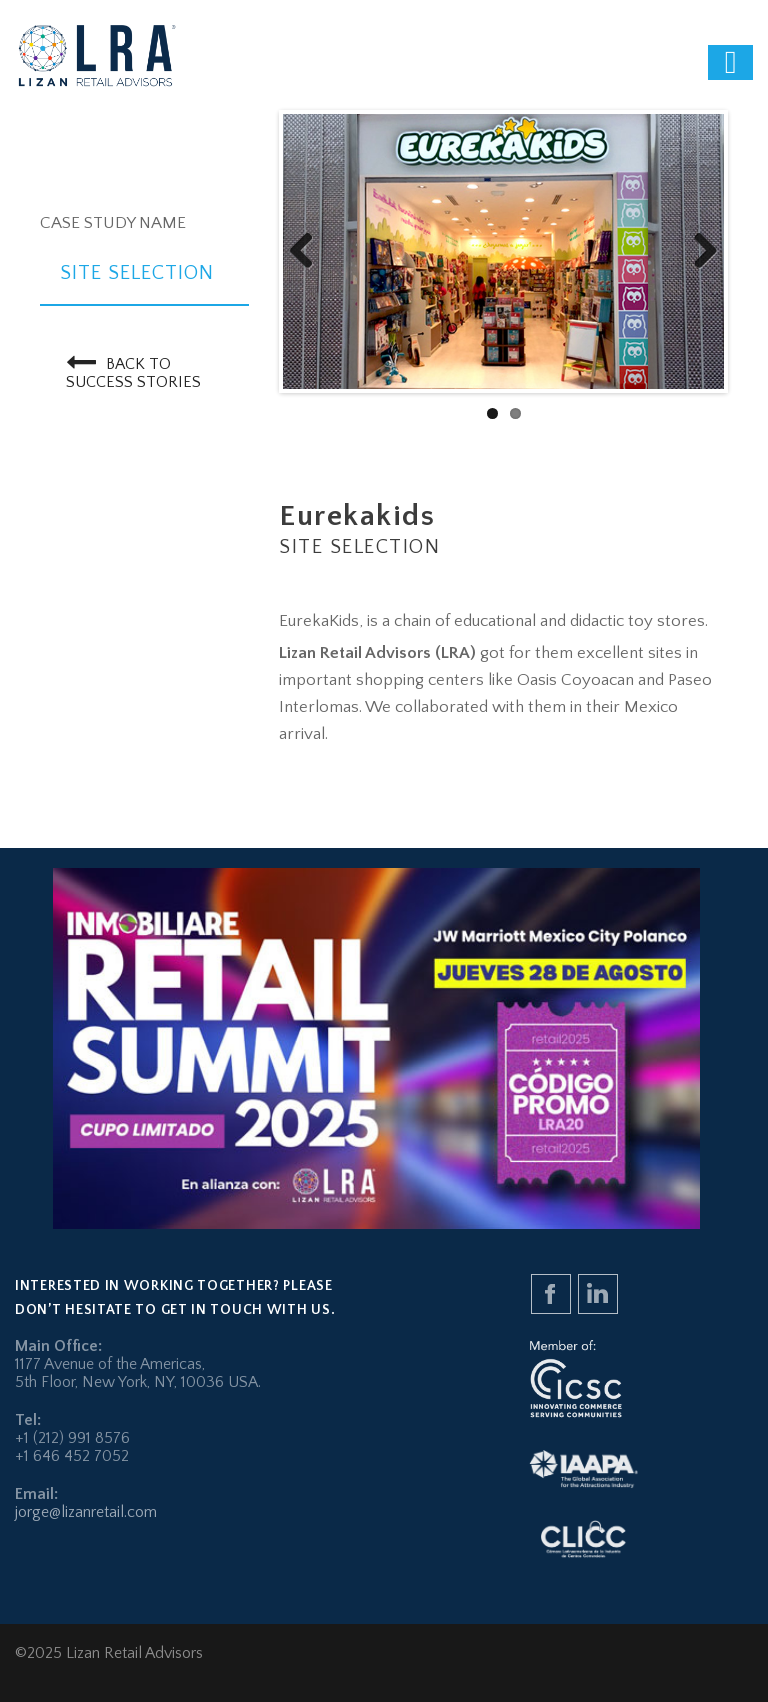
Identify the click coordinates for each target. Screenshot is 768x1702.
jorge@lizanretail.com (86, 1512)
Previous (309, 252)
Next (698, 252)
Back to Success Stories (133, 369)
